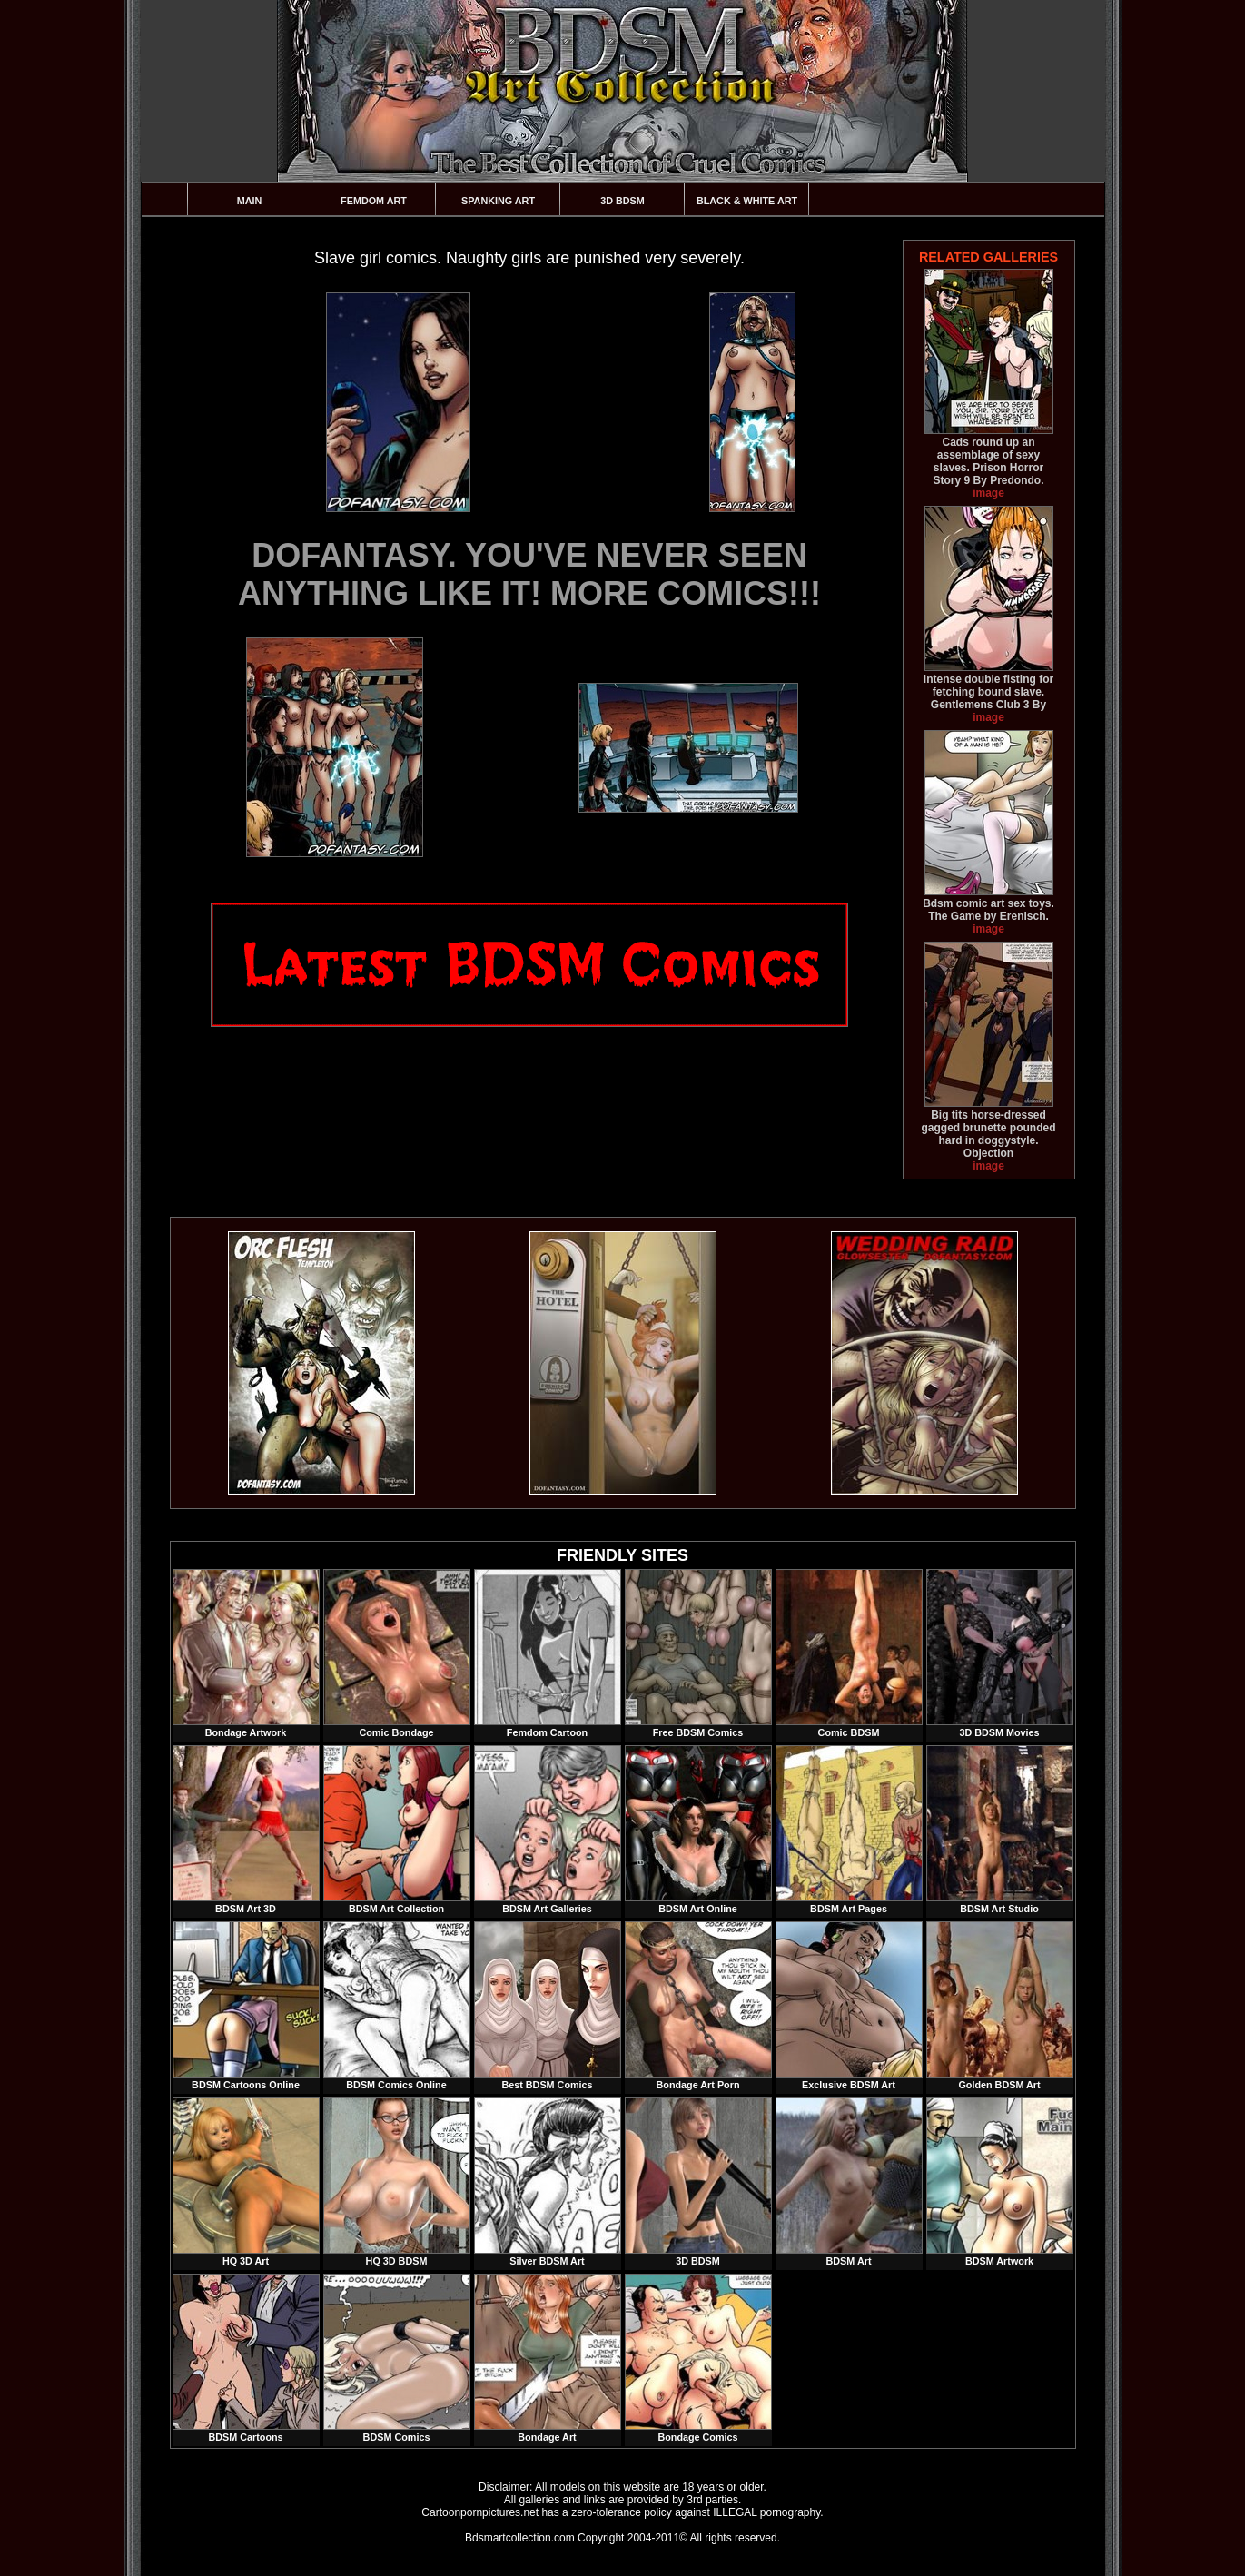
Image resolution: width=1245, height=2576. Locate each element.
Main (249, 200)
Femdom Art (374, 200)
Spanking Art (498, 200)
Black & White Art (747, 200)
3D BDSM (622, 200)
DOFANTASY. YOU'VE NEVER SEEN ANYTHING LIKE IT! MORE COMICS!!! (529, 574)
